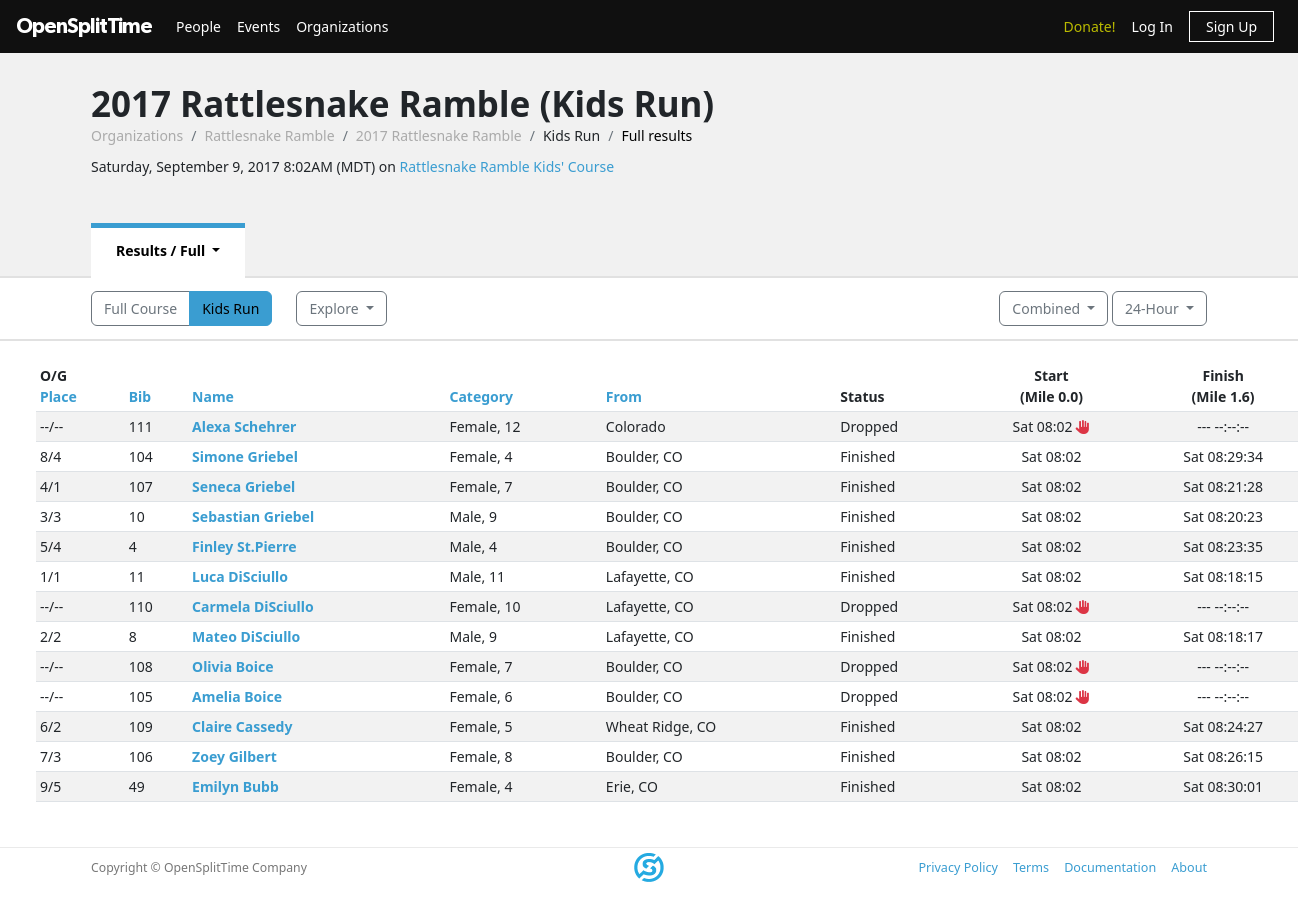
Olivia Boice (232, 666)
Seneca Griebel (243, 486)
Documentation (1110, 867)
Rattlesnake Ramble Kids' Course (507, 166)
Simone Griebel (245, 456)
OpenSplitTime (84, 26)
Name (213, 396)
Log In (1151, 26)
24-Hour (1153, 308)
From (624, 396)
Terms (1031, 867)
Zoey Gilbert (234, 756)
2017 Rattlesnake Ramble (439, 135)
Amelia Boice (237, 696)
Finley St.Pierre (244, 546)
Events (258, 26)
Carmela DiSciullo (253, 606)
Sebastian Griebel (253, 516)
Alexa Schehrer (244, 426)
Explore (335, 308)
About (1189, 867)
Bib (140, 396)
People (198, 26)
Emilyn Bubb (235, 786)
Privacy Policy (957, 867)
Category (481, 396)
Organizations (342, 26)
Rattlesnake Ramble (269, 135)
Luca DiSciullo (240, 576)
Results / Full (162, 250)
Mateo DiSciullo (246, 636)
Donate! (1090, 26)
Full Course (140, 308)
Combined (1047, 308)
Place (58, 396)
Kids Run (230, 308)
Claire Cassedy (242, 726)
